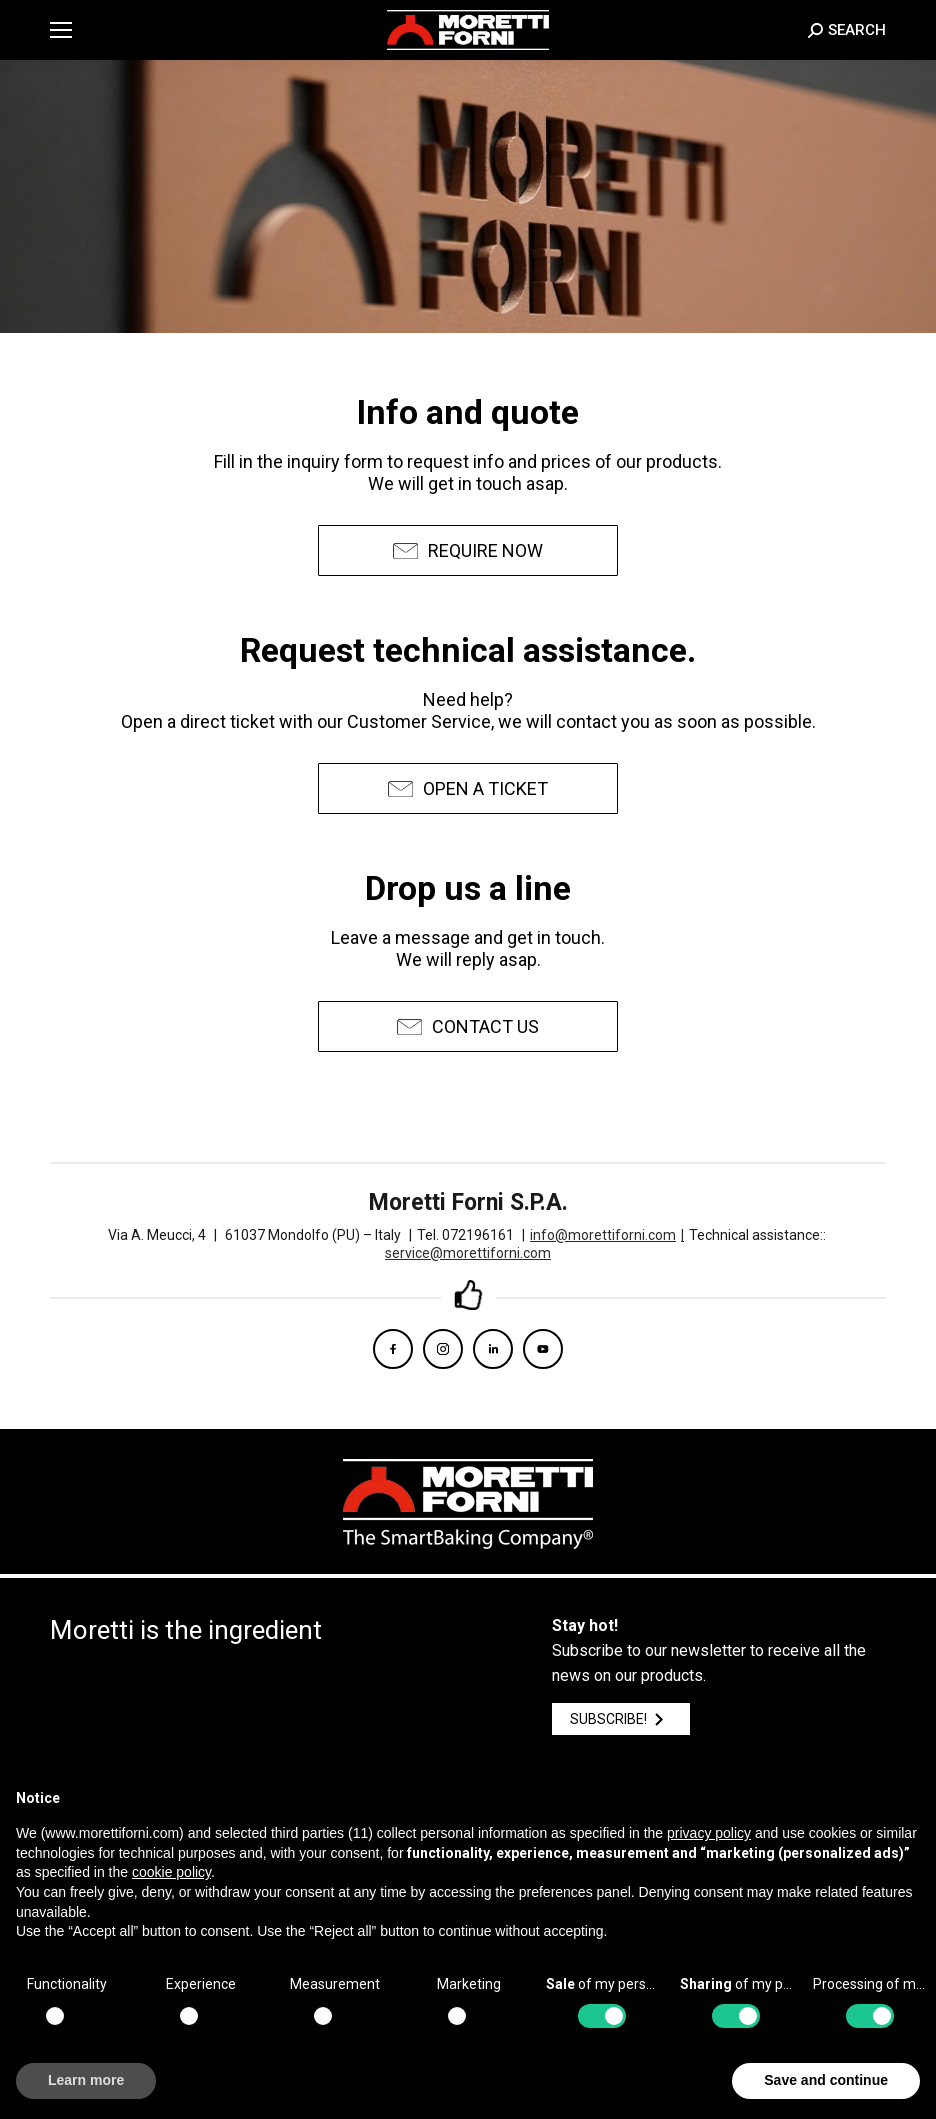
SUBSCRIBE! (621, 1719)
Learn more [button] (86, 2080)
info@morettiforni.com (607, 1235)
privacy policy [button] (709, 1833)
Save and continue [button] (826, 2080)
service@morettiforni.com (468, 1253)
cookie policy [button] (171, 1872)
